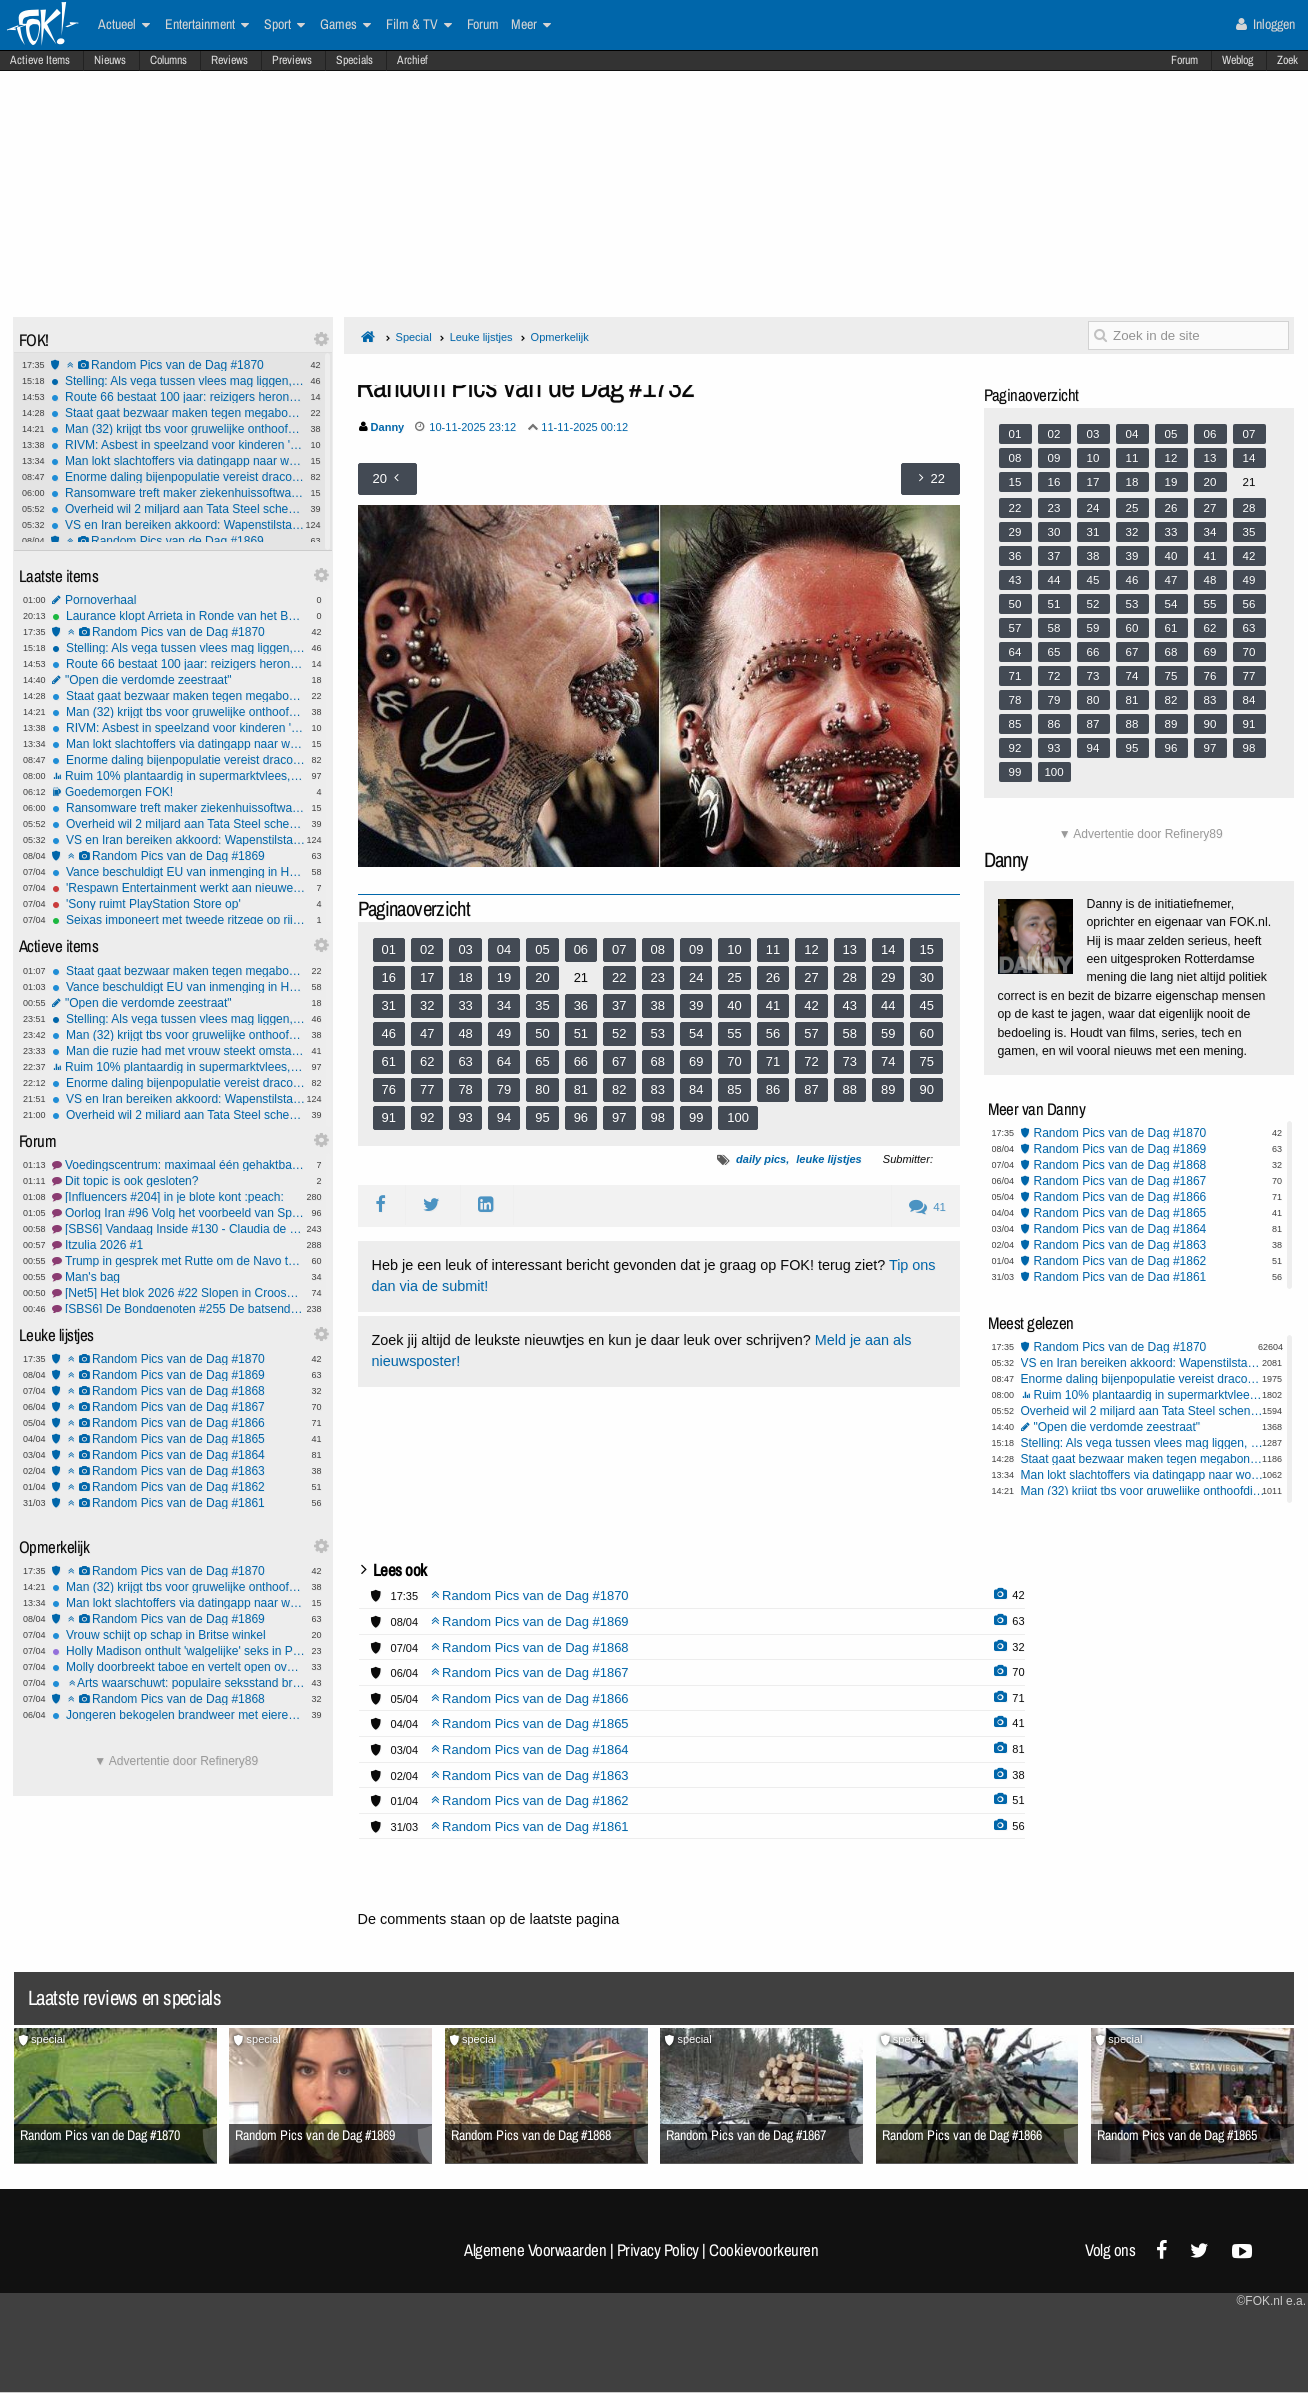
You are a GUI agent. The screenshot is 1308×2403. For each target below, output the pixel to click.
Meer (531, 25)
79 (504, 1089)
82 (619, 1089)
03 (465, 949)
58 (850, 1033)
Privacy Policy (658, 2250)
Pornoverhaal (178, 600)
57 (811, 1033)
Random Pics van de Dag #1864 (178, 1455)
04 (504, 949)
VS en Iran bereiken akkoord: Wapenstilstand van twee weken (177, 525)
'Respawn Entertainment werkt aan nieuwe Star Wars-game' (178, 888)
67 (619, 1061)
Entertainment (207, 25)
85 (734, 1089)
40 (734, 1005)
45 (926, 1005)
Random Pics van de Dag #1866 (178, 1423)
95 (542, 1117)
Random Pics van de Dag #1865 (178, 1439)
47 (427, 1033)
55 (734, 1033)
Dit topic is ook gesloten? (178, 1181)
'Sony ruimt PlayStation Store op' (178, 904)
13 (850, 949)
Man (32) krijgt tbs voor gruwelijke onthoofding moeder (177, 429)
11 (773, 949)
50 (542, 1033)
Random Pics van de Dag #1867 (178, 1407)
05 (542, 949)
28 (850, 977)
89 (888, 1089)
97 (619, 1117)
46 (389, 1033)
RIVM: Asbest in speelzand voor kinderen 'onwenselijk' (177, 445)
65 (542, 1061)
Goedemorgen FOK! (178, 792)
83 (658, 1089)
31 (389, 1005)
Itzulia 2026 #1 (178, 1245)
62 (427, 1061)
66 (581, 1061)
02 (427, 949)
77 (427, 1089)
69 (696, 1061)
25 (734, 977)
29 (888, 977)
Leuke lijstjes (481, 337)
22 (619, 977)
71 (773, 1061)
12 (811, 949)
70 (734, 1061)
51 (581, 1033)
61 (389, 1061)
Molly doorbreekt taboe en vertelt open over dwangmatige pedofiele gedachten (178, 1667)
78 (465, 1089)
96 (581, 1117)
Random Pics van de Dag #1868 (178, 1391)
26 (773, 977)
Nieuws (110, 60)
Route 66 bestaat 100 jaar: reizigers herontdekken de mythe (177, 397)
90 (926, 1089)
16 (389, 977)
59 (888, 1033)
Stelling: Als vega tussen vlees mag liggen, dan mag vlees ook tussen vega (177, 381)
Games (345, 25)
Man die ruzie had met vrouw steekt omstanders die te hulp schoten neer (178, 1051)
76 (389, 1089)
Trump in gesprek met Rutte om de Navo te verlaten (178, 1261)
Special (414, 337)
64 (504, 1061)
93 (465, 1117)
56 (773, 1033)
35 (542, 1005)
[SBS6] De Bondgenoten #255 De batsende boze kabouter (178, 1309)
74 (888, 1061)
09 (696, 949)
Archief (412, 60)
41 (773, 1005)
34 (504, 1005)
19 (504, 977)
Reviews (229, 60)
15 (926, 949)
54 (696, 1033)
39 (696, 1005)
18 (465, 977)
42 (811, 1005)
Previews (292, 60)
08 (658, 949)
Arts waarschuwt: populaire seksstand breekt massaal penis (178, 1683)
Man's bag (178, 1277)
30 (926, 977)
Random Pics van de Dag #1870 (177, 365)
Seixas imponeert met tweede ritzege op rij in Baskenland (178, 920)
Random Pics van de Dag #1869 (177, 541)
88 (850, 1089)
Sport (284, 25)
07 (619, 949)
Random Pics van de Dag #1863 (178, 1471)
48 (465, 1033)
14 (888, 949)
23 (658, 977)
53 (658, 1033)
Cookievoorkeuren (763, 2250)
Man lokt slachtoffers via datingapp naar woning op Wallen (177, 461)
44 (888, 1005)
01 (389, 949)
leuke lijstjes (828, 1159)
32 (427, 1005)
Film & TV (419, 25)
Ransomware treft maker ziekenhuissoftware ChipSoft (177, 493)
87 (811, 1089)
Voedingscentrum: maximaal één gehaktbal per (178, 1165)
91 (389, 1117)
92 (427, 1117)
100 (738, 1117)
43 (850, 1005)
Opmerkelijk (560, 337)
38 (658, 1005)
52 (619, 1033)
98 (658, 1117)
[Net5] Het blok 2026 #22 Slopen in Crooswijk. (178, 1293)
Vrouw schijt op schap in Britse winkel (178, 1635)
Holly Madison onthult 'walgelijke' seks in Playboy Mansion (178, 1651)
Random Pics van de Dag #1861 (178, 1503)
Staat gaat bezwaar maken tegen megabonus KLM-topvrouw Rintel (177, 413)
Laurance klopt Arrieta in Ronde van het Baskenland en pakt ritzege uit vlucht (178, 616)
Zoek (1287, 60)
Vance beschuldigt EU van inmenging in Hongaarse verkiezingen (178, 872)
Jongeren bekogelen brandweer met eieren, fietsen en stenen (178, 1715)
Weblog (1237, 60)
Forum (1184, 60)
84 (696, 1089)
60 (926, 1033)
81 (581, 1089)
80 (542, 1089)
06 (581, 949)
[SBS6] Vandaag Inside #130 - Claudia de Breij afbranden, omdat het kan (178, 1229)
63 (465, 1061)
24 (696, 977)
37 (619, 1005)
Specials (354, 60)
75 (926, 1061)
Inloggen (1265, 24)
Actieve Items (40, 60)
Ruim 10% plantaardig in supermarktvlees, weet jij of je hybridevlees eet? (178, 776)
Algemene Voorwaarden (535, 2250)
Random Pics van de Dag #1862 (178, 1487)
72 (811, 1061)
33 (465, 1005)
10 (734, 949)
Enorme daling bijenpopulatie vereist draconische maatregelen (177, 477)
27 (811, 977)
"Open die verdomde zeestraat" (178, 680)
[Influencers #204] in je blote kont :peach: (178, 1197)
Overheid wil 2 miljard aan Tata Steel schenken (177, 509)
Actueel (124, 25)
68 (658, 1061)
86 (773, 1089)
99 (696, 1117)
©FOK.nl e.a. (1271, 2301)
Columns (168, 60)
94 (504, 1117)
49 (504, 1033)
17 (427, 977)
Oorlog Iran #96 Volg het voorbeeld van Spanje (178, 1213)
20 (542, 977)
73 (850, 1061)
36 (581, 1005)
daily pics (761, 1159)
